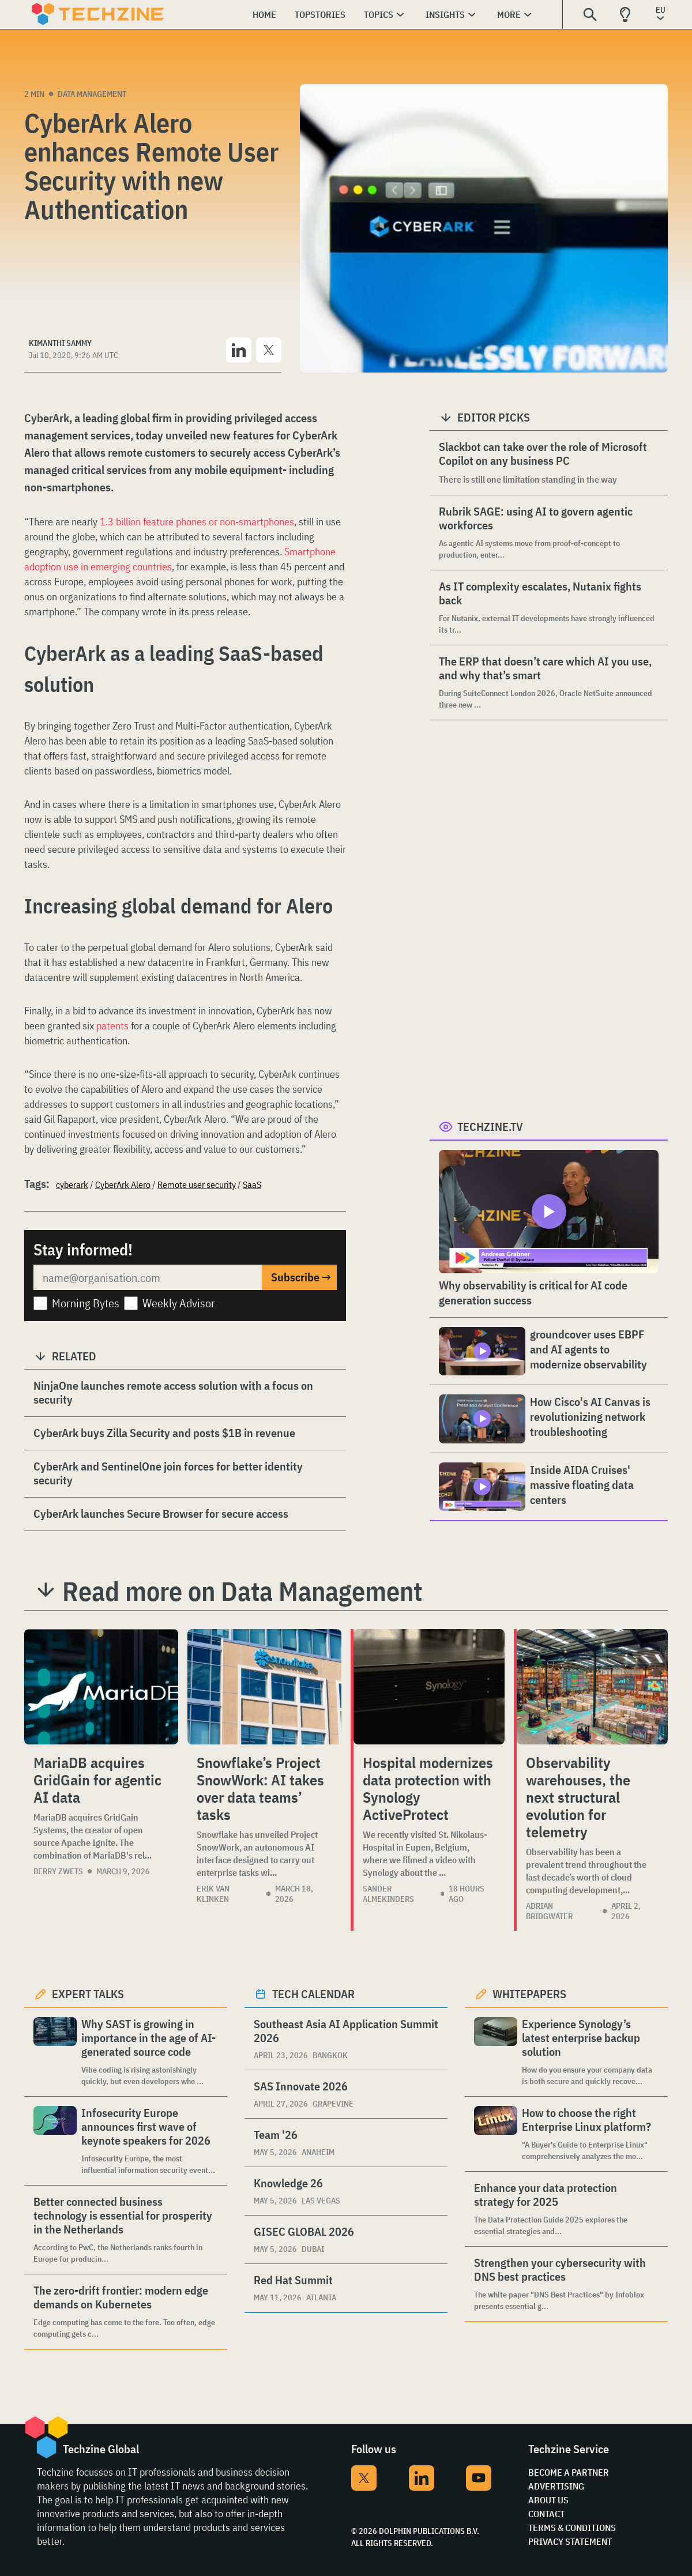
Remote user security (196, 1184)
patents (112, 1025)
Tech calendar (313, 1994)
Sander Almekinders (388, 1893)
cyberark (72, 1184)
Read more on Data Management (242, 1591)
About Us (548, 2500)
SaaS (252, 1184)
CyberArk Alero (123, 1184)
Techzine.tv (490, 1126)
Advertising (556, 2486)
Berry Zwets (58, 1871)
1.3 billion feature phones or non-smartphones (197, 521)
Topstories (320, 14)
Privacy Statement (570, 2541)
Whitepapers (529, 1994)
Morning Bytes (85, 1303)
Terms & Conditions (572, 2527)
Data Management (92, 94)
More (509, 14)
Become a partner (568, 2472)
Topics (378, 14)
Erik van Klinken (213, 1893)
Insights (445, 14)
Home (264, 14)
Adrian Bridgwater (549, 1911)
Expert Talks (88, 1994)
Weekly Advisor (178, 1303)
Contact (546, 2513)
